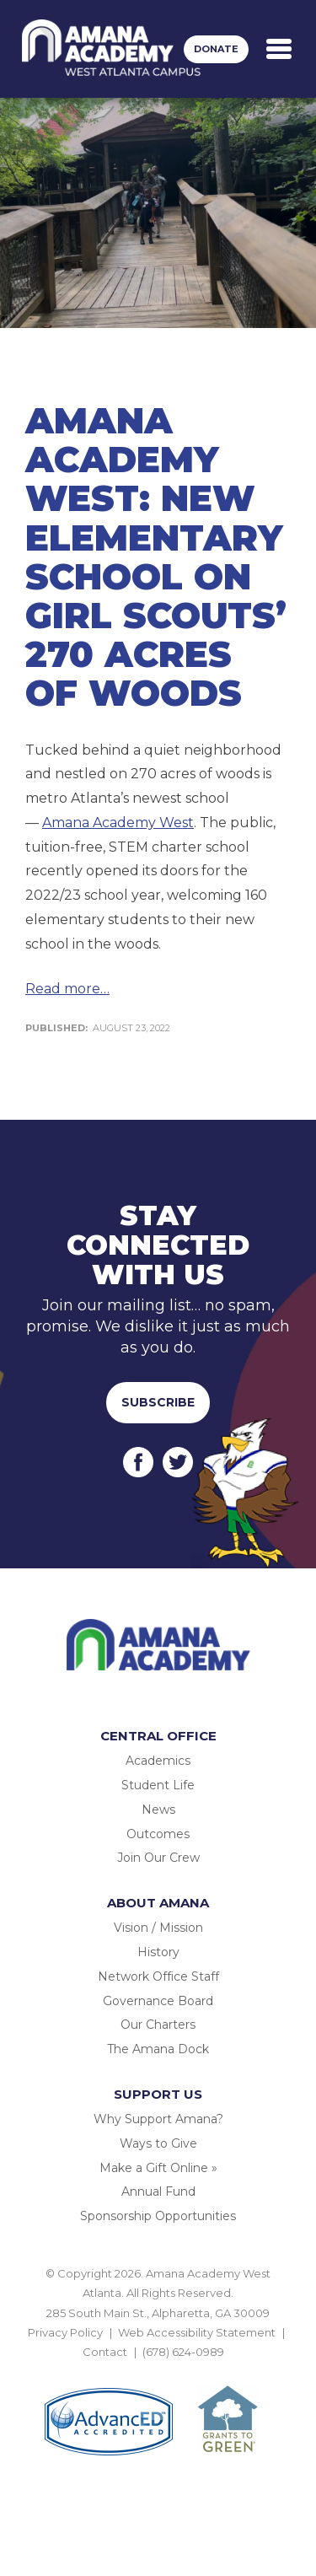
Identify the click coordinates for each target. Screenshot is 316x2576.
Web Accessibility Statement (197, 2332)
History (158, 1952)
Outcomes (158, 1834)
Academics (158, 1760)
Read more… (67, 989)
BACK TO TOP (158, 2372)
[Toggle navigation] (279, 49)
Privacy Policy (65, 2332)
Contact (105, 2351)
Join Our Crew (158, 1857)
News (158, 1809)
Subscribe (158, 1402)
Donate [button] (216, 49)
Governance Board (158, 2001)
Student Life (158, 1785)
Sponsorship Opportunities (158, 2216)
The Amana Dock (158, 2049)
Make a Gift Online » (158, 2167)
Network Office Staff (158, 1976)
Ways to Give (158, 2143)
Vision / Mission (158, 1927)
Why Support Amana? (158, 2119)
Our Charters (158, 2024)
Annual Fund (158, 2191)
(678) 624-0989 (183, 2351)
